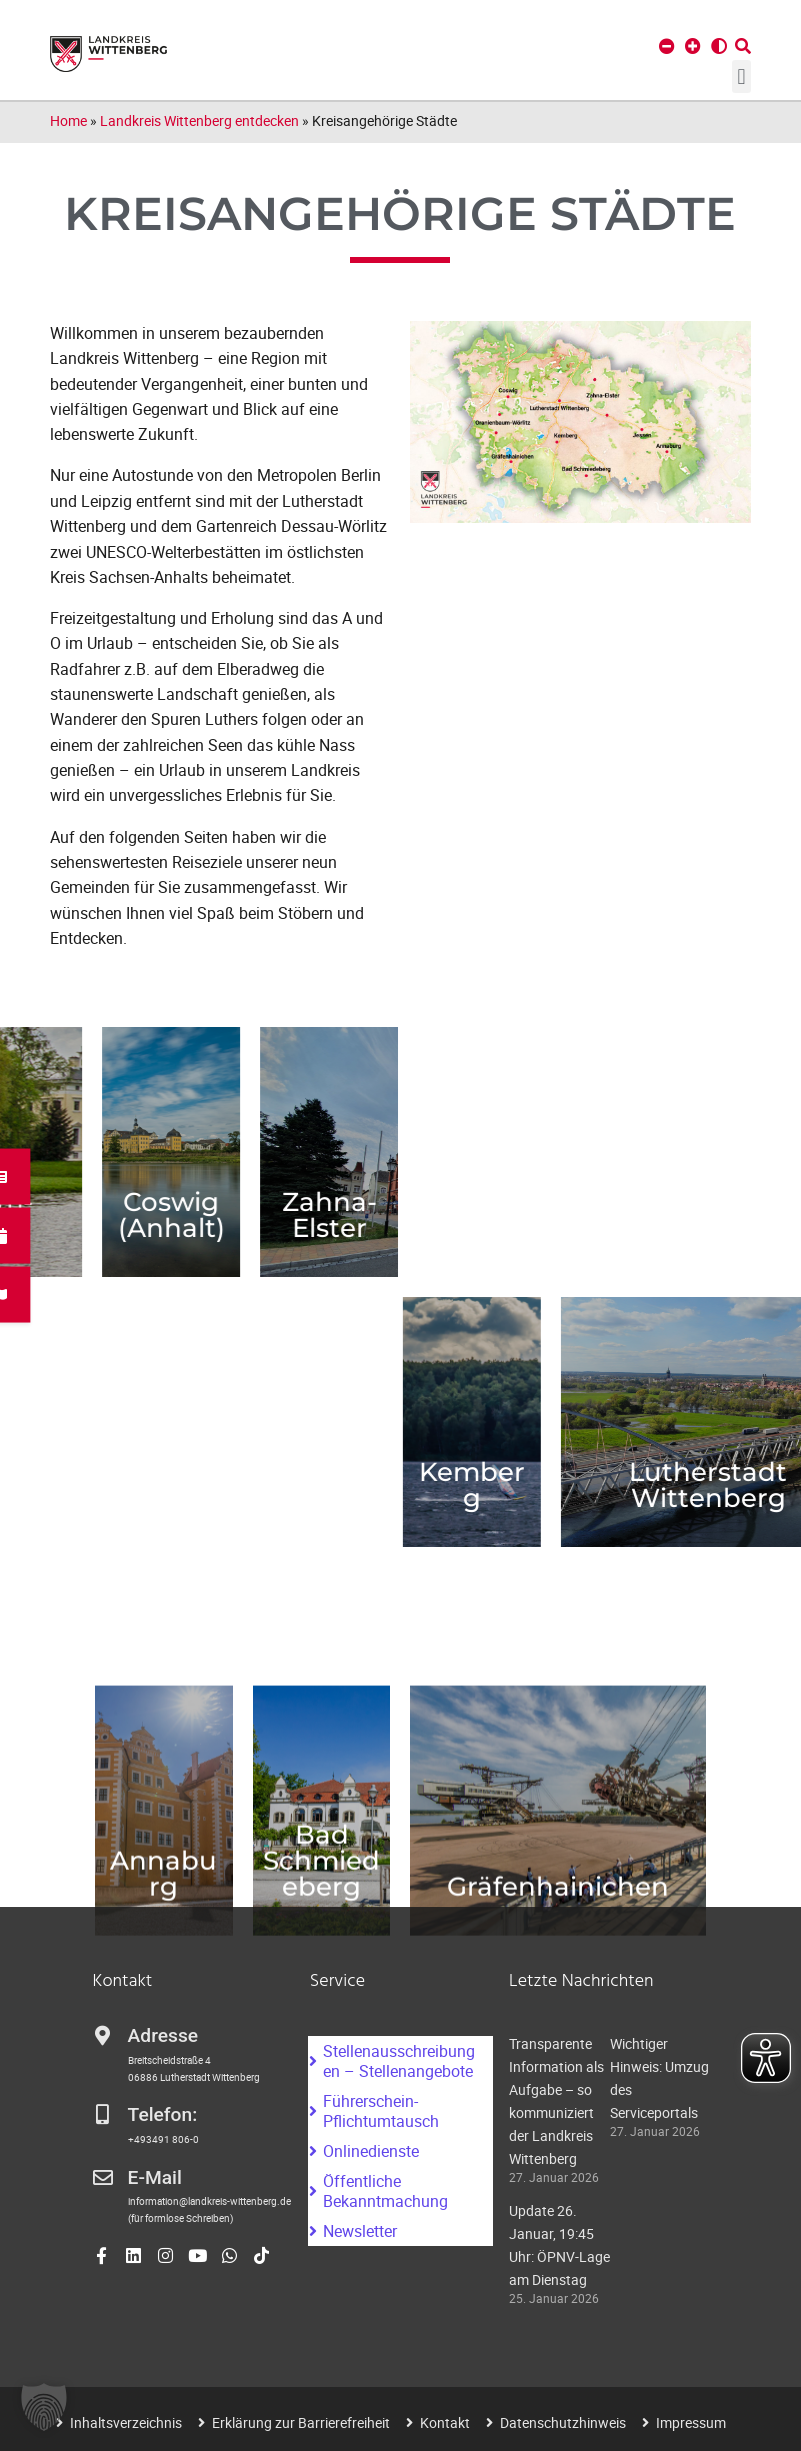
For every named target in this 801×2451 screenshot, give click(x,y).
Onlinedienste (371, 2151)
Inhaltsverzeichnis (126, 2422)
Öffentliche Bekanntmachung (385, 2191)
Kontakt (445, 2422)
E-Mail (155, 2177)
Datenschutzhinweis (563, 2422)
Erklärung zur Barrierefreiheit (301, 2422)
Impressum (691, 2422)
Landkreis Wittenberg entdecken (199, 120)
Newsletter (360, 2231)
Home (68, 120)
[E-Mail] (103, 2178)
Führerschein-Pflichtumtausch (381, 2111)
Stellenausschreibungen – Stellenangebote (399, 2061)
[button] (741, 76)
